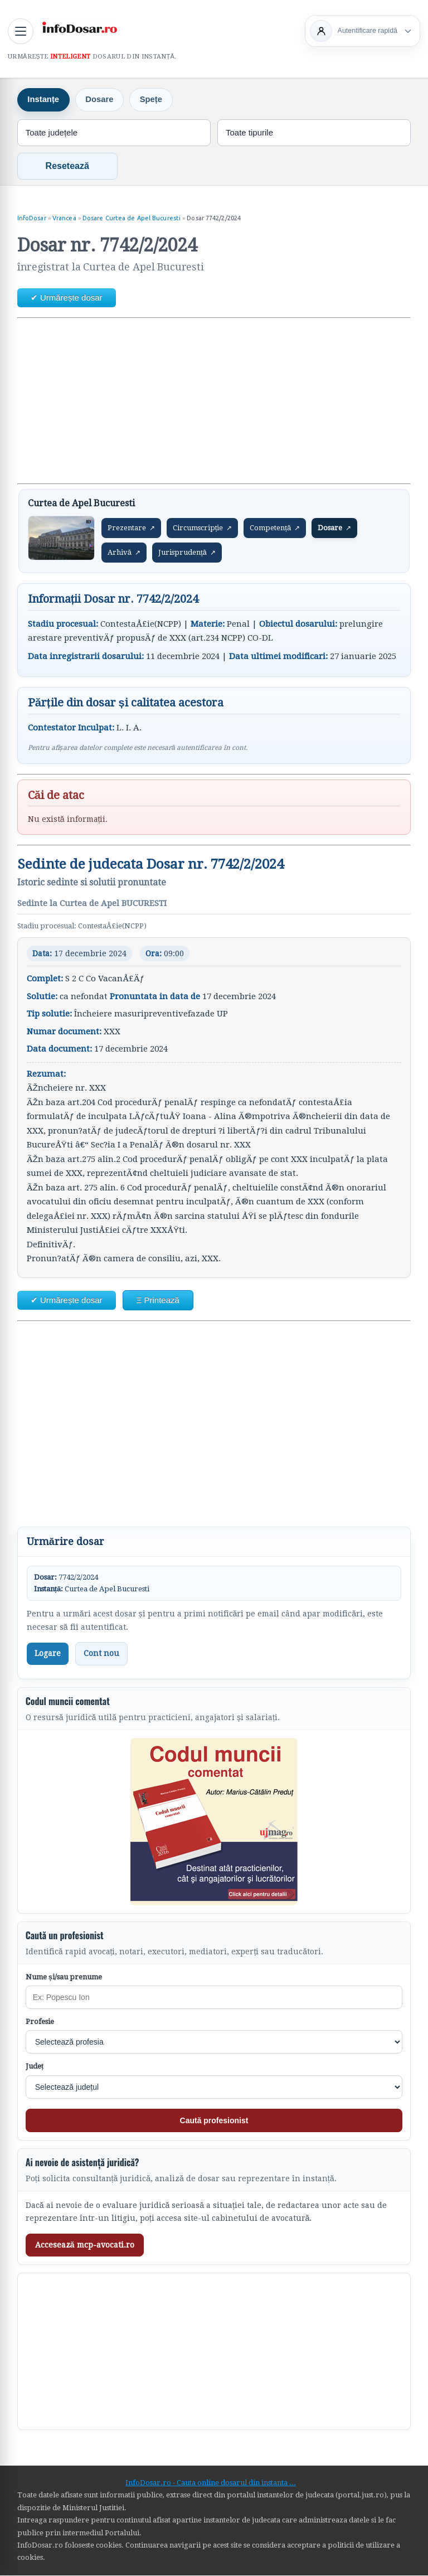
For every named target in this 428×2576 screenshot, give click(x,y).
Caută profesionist (214, 2121)
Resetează (67, 166)
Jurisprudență (187, 553)
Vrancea (64, 218)
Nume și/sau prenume (64, 1977)
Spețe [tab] (153, 100)
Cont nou (101, 1653)
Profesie (40, 2022)
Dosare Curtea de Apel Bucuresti (131, 218)
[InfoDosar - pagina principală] (79, 29)
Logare (48, 1653)
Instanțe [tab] (44, 100)
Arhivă (124, 553)
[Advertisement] (214, 401)
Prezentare (131, 528)
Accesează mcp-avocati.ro (84, 2245)
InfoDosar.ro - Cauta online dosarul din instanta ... (210, 2483)
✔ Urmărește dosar (67, 298)
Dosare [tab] (100, 100)
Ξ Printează (158, 1300)
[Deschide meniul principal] (20, 31)
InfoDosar (31, 218)
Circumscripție (202, 528)
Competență (275, 528)
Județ (34, 2067)
